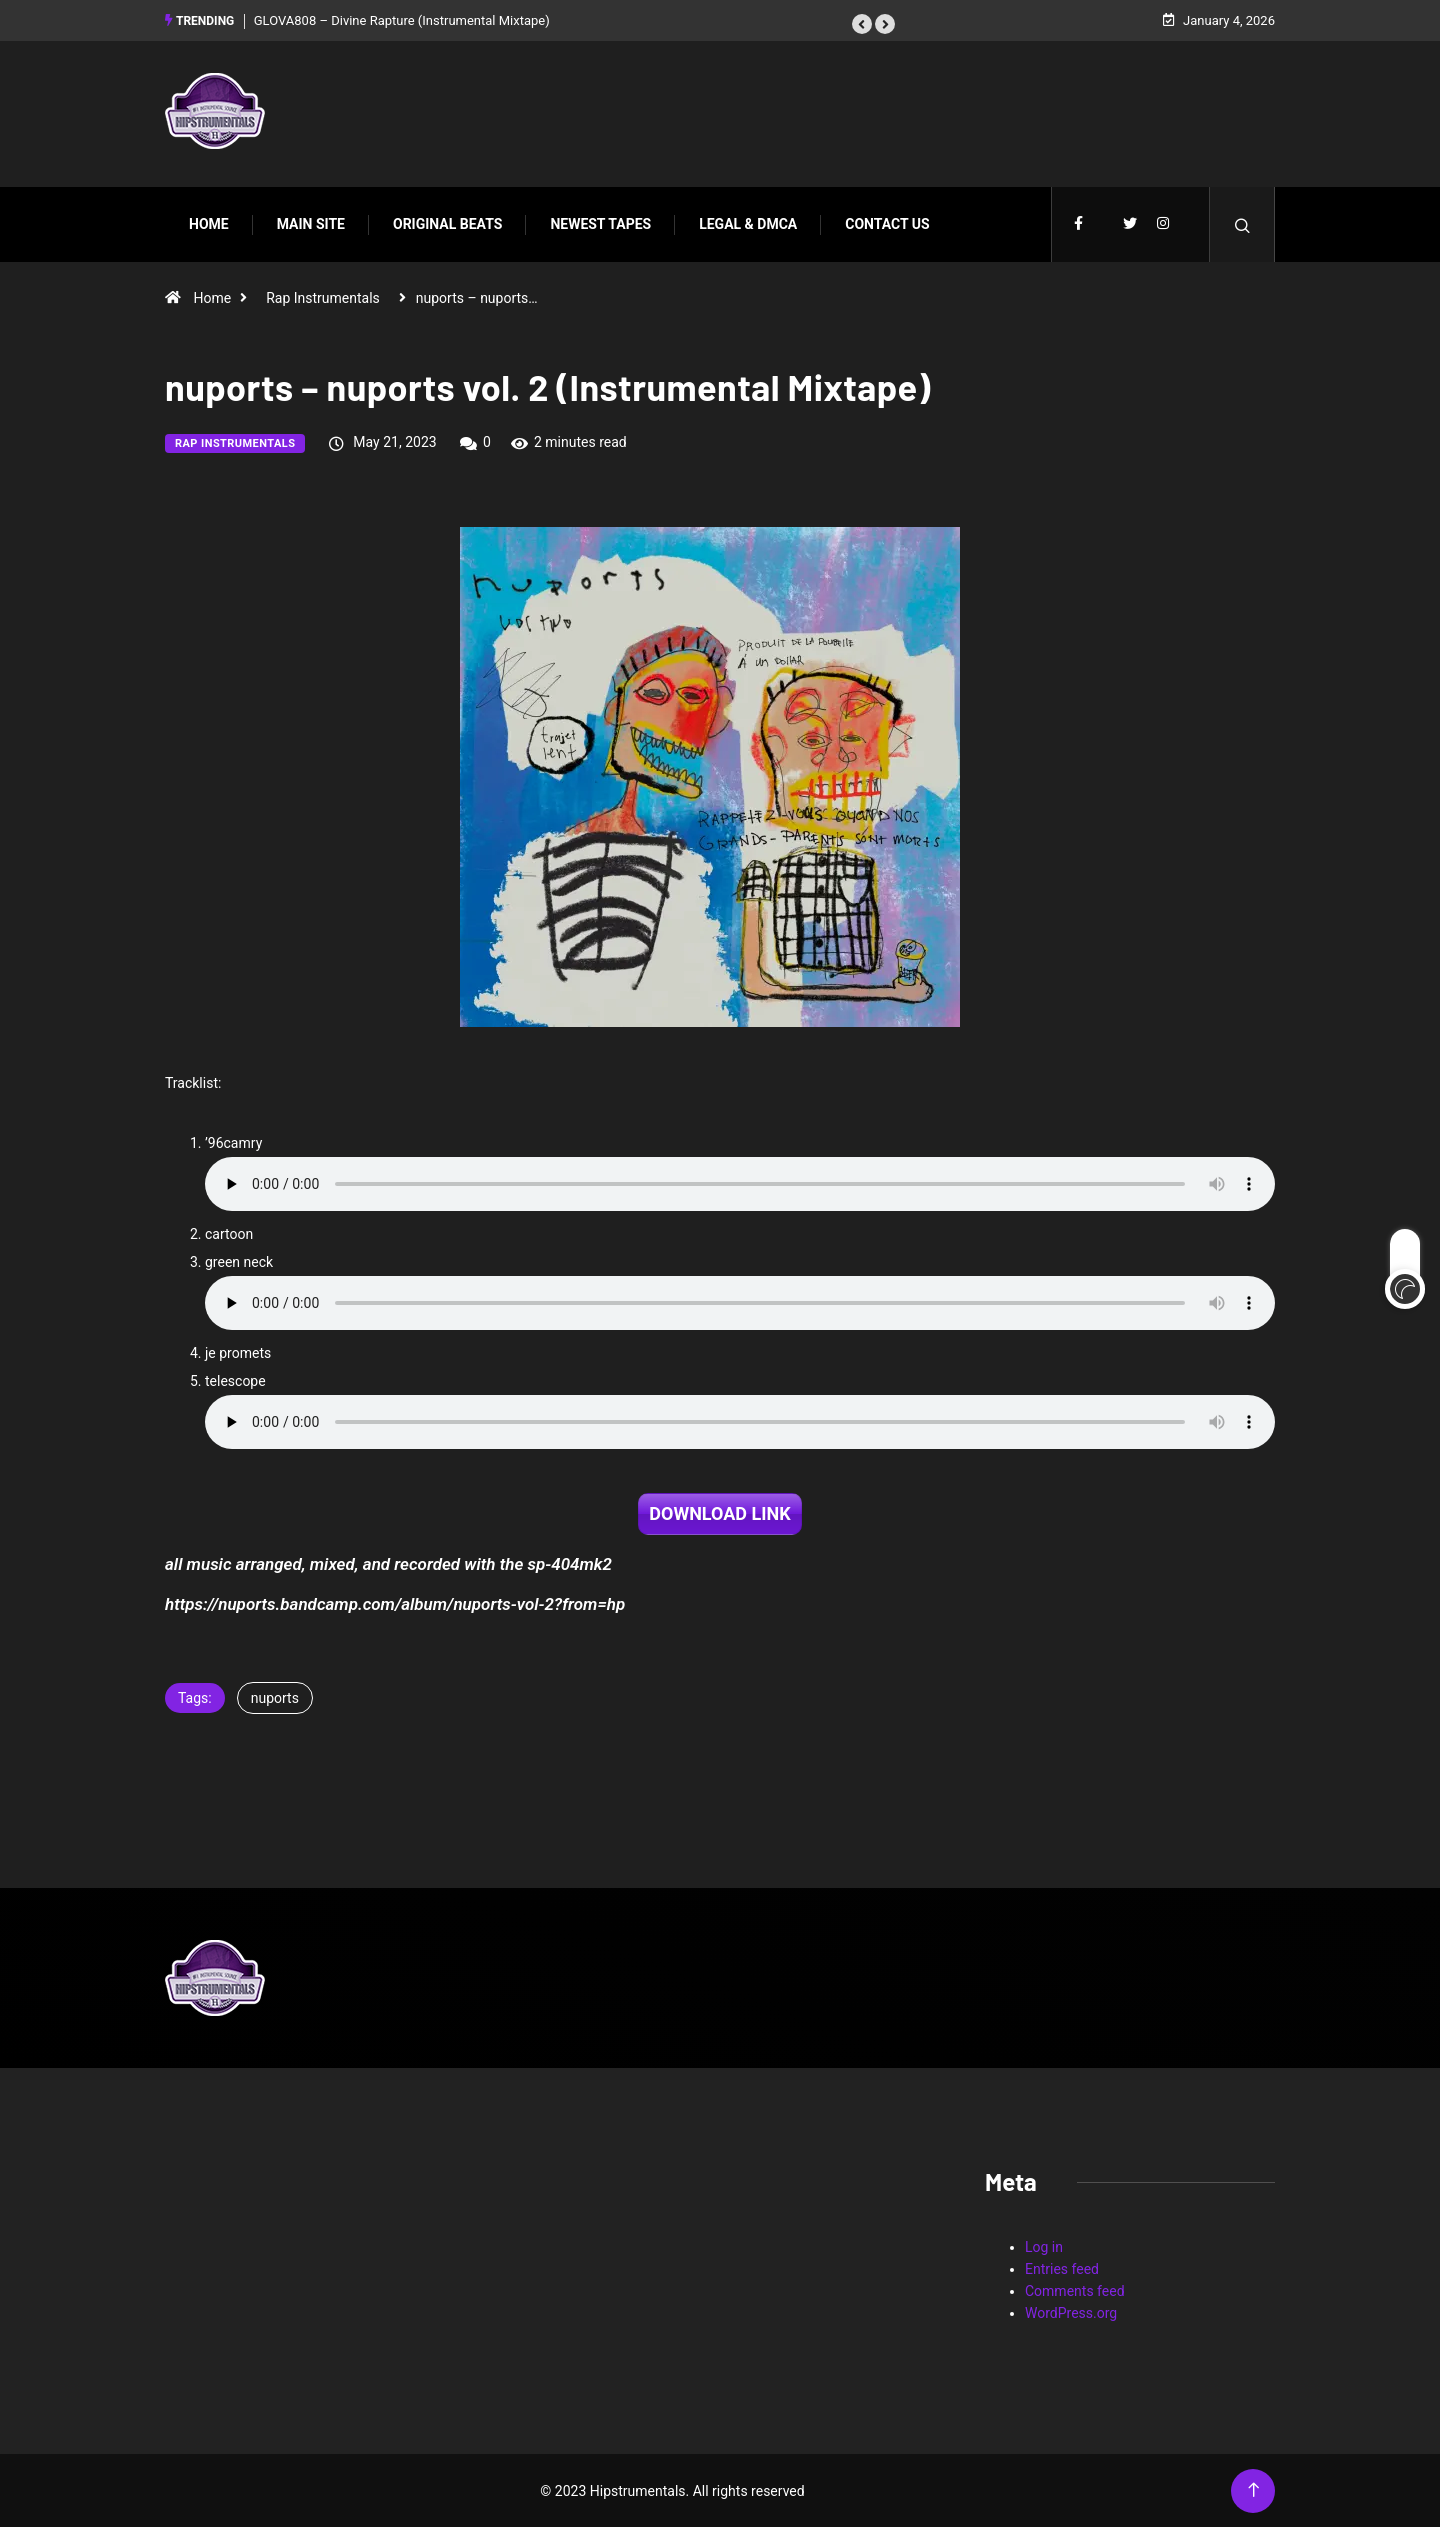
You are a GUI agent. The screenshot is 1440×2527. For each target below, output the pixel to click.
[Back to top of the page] (1253, 2489)
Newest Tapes (600, 223)
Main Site (311, 223)
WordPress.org (1071, 2312)
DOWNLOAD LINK (719, 1512)
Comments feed (1075, 2290)
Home (209, 223)
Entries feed (1062, 2268)
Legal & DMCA (748, 223)
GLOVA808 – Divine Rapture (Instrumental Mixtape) (402, 19)
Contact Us (887, 223)
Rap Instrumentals (323, 297)
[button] (862, 23)
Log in (1044, 2246)
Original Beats (447, 223)
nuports (275, 1697)
